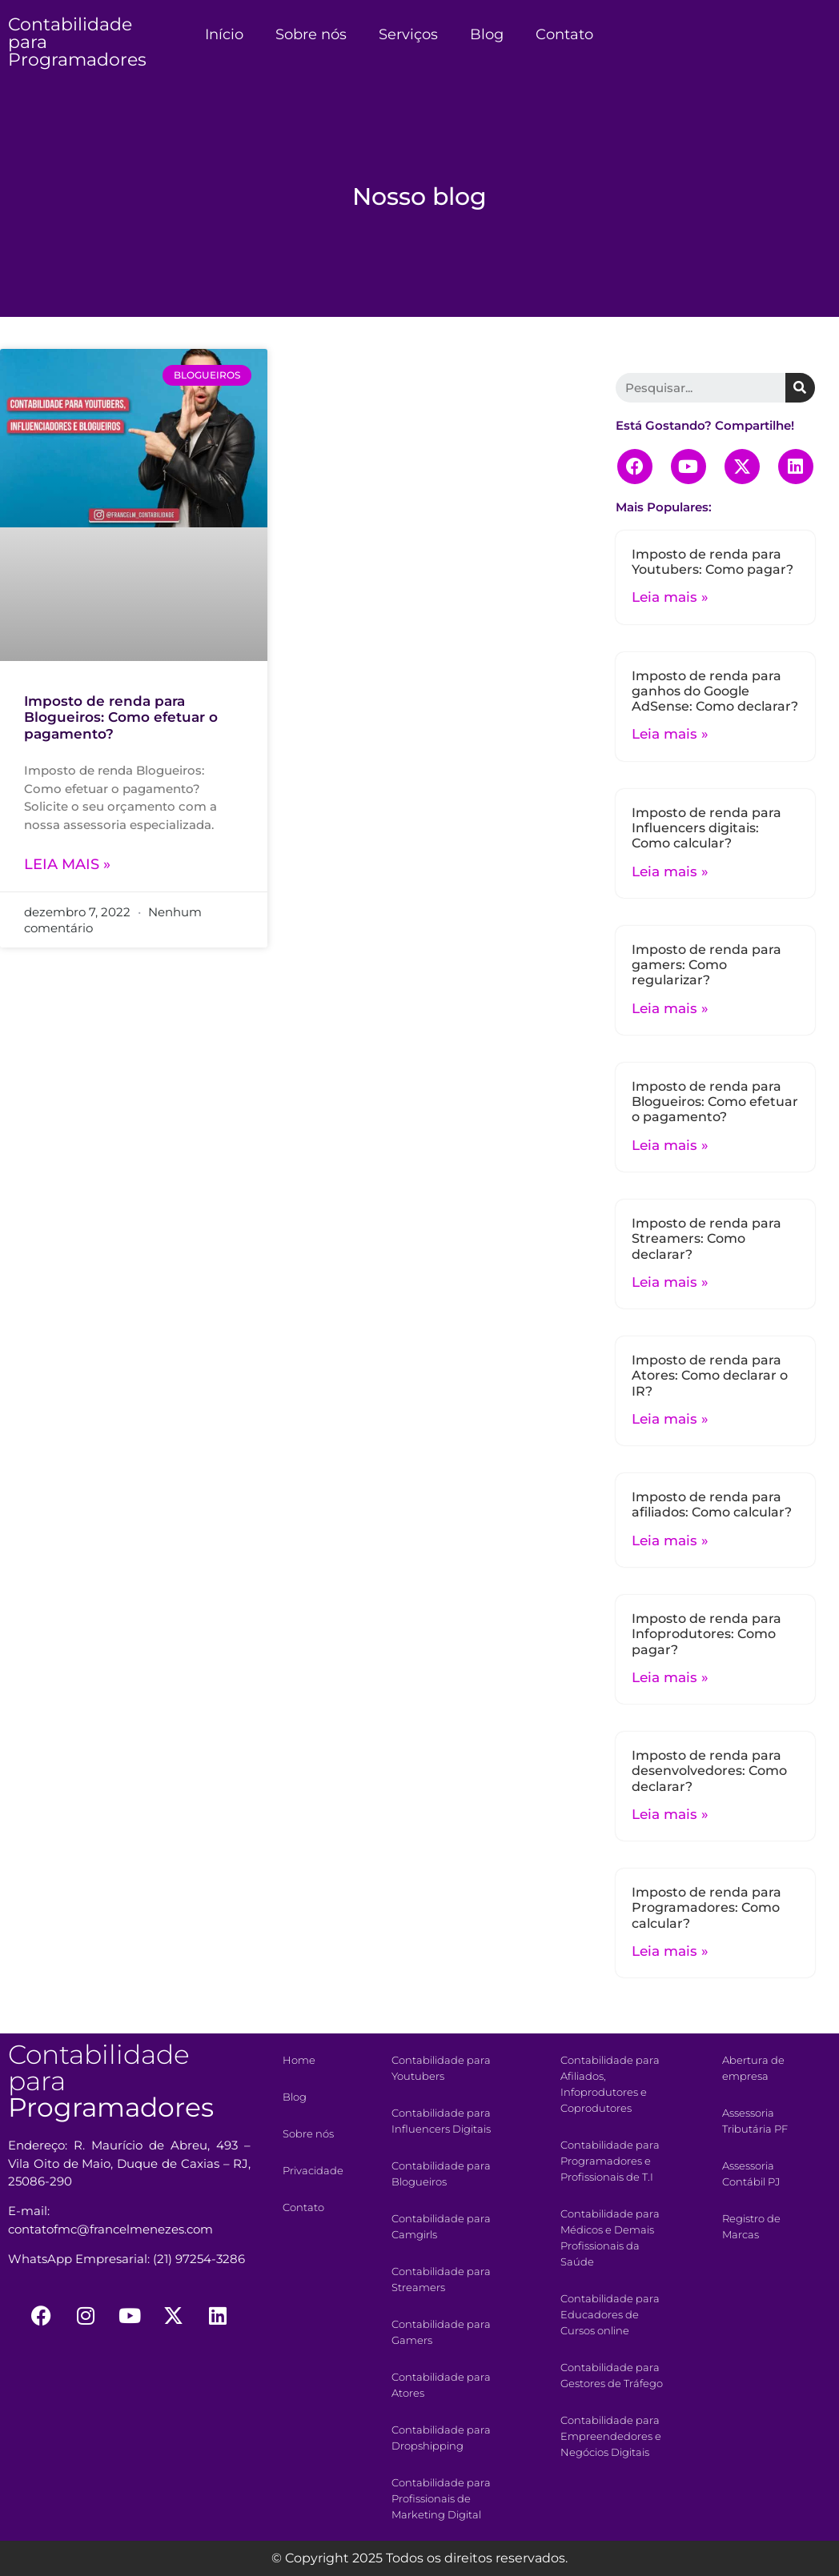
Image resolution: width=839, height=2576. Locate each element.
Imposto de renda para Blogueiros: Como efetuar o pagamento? (121, 717)
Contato (564, 34)
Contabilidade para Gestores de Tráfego (611, 2375)
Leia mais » (67, 864)
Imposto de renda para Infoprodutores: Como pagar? (706, 1634)
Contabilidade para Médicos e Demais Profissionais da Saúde (610, 2237)
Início (224, 34)
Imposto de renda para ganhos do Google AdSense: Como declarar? (715, 691)
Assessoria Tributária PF (755, 2120)
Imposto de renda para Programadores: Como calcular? (706, 1907)
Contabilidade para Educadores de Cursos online (610, 2314)
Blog (487, 34)
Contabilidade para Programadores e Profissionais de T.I (610, 2160)
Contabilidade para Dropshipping (441, 2437)
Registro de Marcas (751, 2226)
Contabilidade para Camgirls (441, 2226)
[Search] (800, 388)
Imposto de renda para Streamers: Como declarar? (706, 1238)
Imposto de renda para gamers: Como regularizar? (706, 965)
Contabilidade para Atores (441, 2384)
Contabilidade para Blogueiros (441, 2173)
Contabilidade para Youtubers (441, 2067)
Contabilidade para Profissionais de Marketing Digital (441, 2498)
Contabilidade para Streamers (441, 2279)
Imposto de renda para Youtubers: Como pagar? (712, 562)
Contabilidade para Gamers (441, 2332)
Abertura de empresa (753, 2067)
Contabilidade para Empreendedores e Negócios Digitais (610, 2436)
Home (299, 2059)
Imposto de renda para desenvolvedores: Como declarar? (709, 1770)
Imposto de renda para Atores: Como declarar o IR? (710, 1375)
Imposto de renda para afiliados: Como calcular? (712, 1504)
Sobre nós (311, 34)
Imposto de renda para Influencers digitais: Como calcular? (706, 828)
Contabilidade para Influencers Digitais (441, 2120)
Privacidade (313, 2170)
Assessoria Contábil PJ (751, 2173)
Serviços (408, 34)
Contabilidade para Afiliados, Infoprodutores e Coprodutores (610, 2083)
